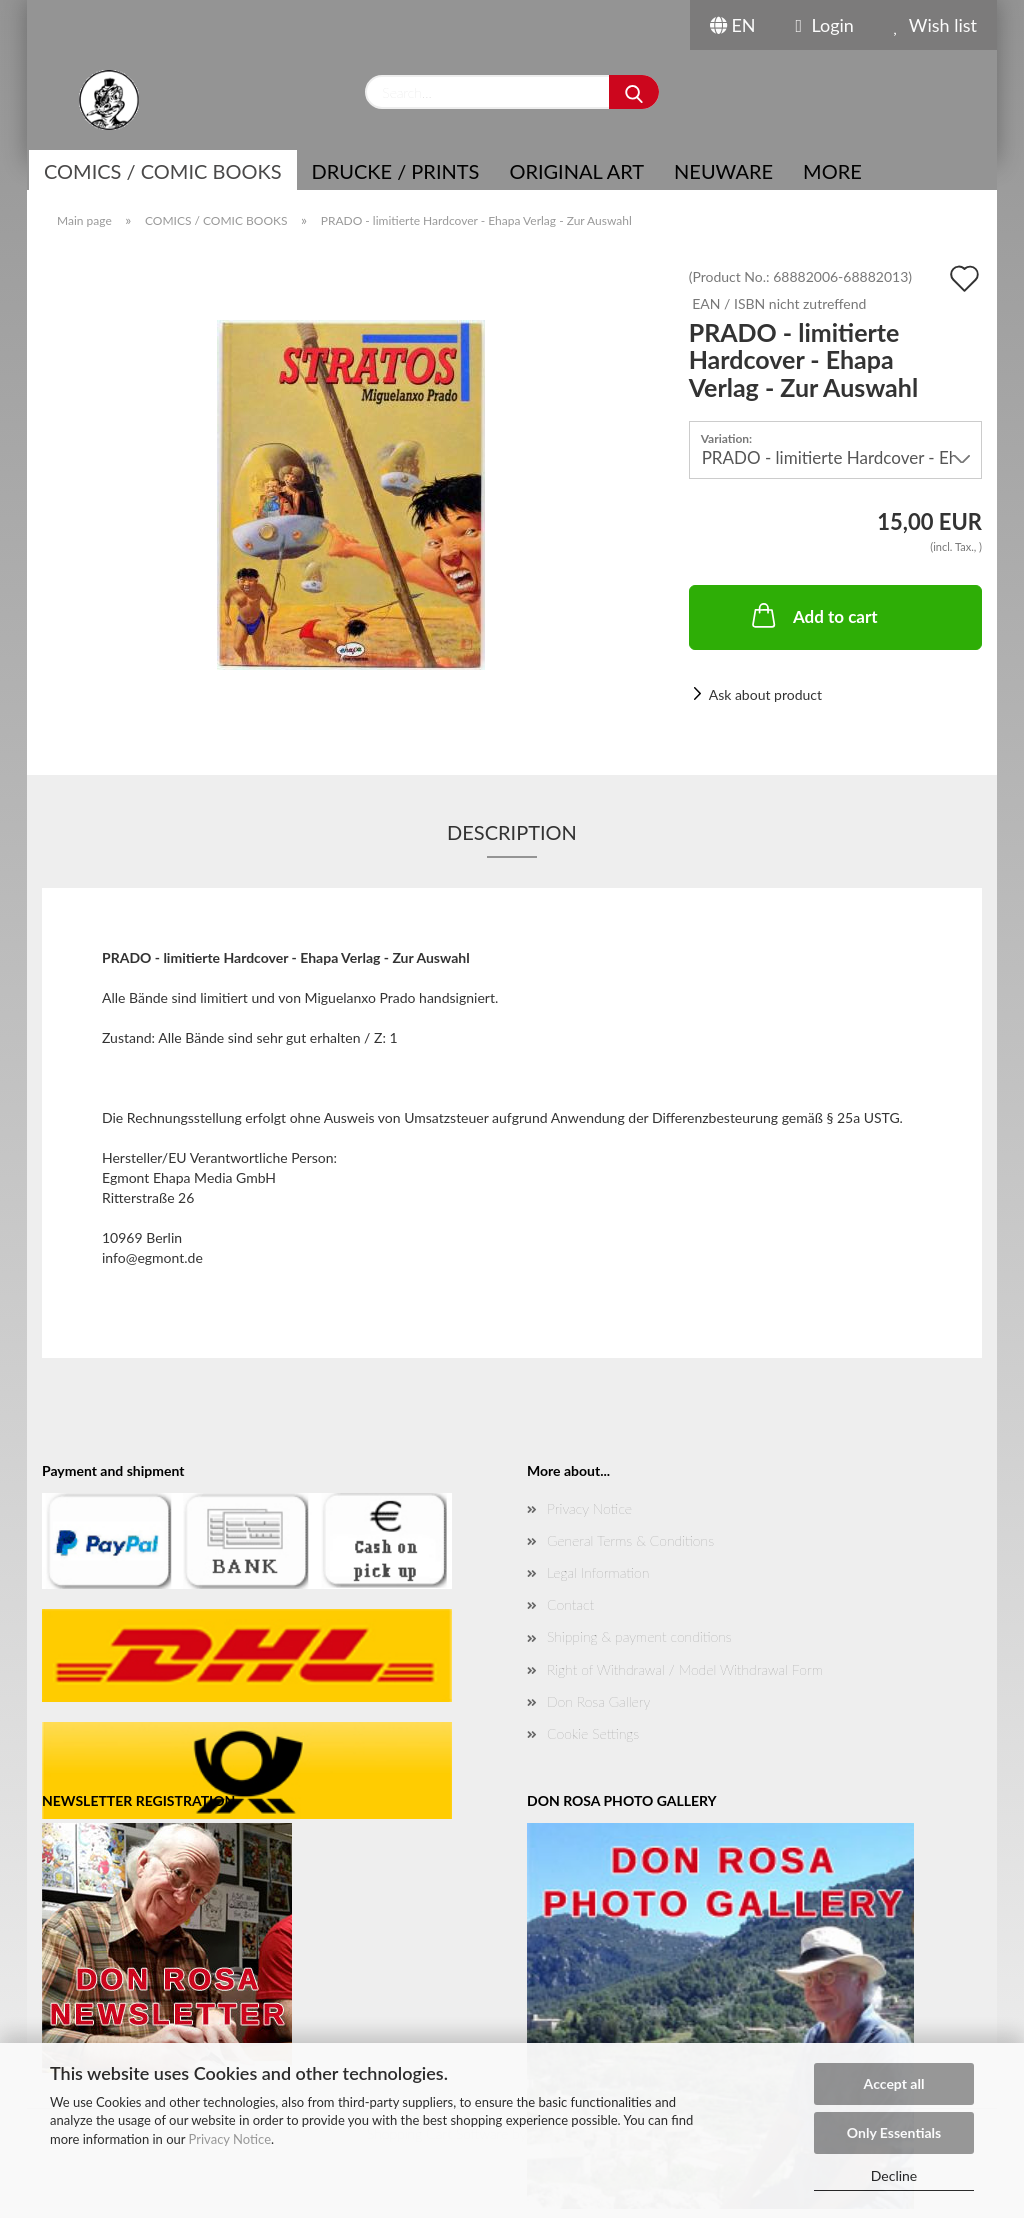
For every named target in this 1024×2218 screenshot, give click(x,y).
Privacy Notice (230, 2139)
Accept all (894, 2083)
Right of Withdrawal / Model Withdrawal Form (685, 1669)
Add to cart (813, 615)
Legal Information (598, 1572)
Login (825, 25)
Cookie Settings (593, 1733)
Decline (894, 2175)
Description (512, 832)
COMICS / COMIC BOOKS (163, 171)
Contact (570, 1604)
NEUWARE (723, 171)
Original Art (576, 171)
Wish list (935, 25)
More (832, 171)
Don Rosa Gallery (598, 1701)
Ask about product (765, 694)
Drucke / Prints (396, 171)
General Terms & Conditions (630, 1540)
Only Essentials (894, 2132)
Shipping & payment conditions (639, 1636)
